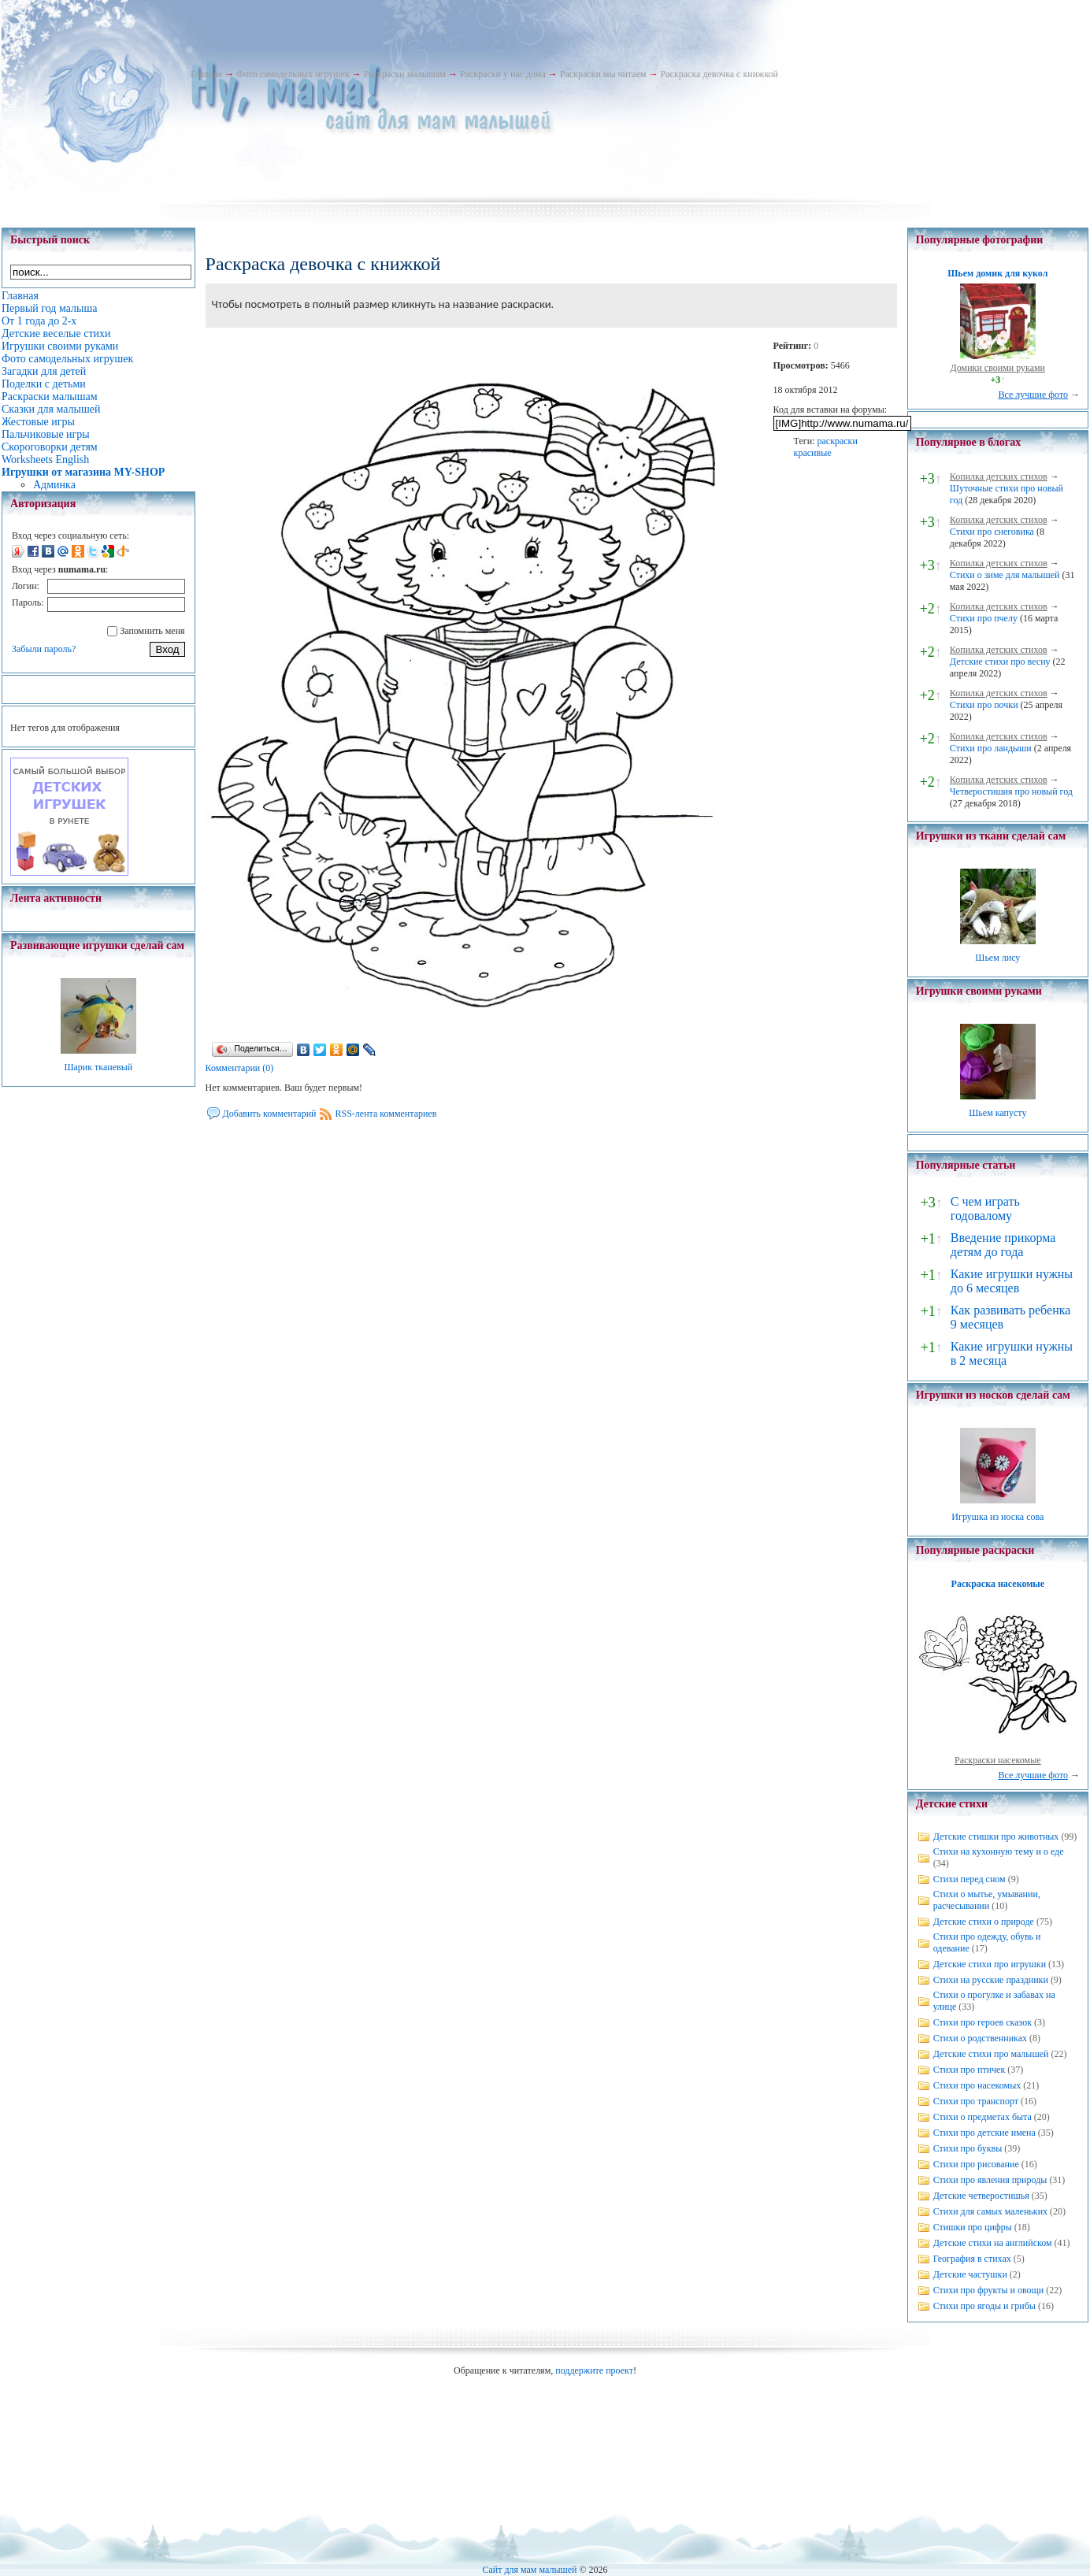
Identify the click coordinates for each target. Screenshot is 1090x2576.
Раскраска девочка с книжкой (719, 74)
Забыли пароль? (44, 648)
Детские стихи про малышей (991, 2053)
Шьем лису (997, 957)
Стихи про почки (984, 704)
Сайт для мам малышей (529, 2569)
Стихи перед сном (969, 1879)
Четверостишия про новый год (1011, 791)
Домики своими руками (998, 367)
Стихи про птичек (969, 2069)
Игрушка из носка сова (997, 1516)
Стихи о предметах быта (982, 2116)
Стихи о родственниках (980, 2038)
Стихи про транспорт (975, 2101)
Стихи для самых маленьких (990, 2211)
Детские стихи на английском (992, 2242)
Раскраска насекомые (997, 1583)
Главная (206, 74)
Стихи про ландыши (991, 748)
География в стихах (972, 2258)
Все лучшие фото (1033, 394)
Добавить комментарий (270, 1113)
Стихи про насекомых (977, 2085)
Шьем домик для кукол (997, 273)
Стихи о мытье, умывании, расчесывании (986, 1899)
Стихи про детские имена (984, 2132)
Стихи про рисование (976, 2164)
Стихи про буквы (968, 2148)
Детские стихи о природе (983, 1921)
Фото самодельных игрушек (292, 74)
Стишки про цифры (972, 2227)
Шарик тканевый (98, 1067)
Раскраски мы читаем (603, 74)
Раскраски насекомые (998, 1760)
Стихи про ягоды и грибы (984, 2305)
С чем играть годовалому (985, 1208)
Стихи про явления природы (990, 2179)
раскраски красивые (826, 447)
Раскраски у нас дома (503, 74)
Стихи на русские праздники (990, 1979)
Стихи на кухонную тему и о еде (998, 1851)
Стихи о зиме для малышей (1005, 574)
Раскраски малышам (405, 74)
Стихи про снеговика (992, 531)
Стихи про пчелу (984, 618)
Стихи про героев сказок (982, 2022)
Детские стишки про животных (996, 1836)
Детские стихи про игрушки (989, 1964)
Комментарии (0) (240, 1067)
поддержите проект (594, 2370)
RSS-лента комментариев (386, 1113)
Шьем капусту (997, 1112)
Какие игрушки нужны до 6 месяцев (1012, 1281)
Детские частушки (970, 2274)
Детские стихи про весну (1000, 661)
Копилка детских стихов (998, 476)
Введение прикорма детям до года (1003, 1244)
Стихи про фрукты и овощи (988, 2290)
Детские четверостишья (981, 2195)
